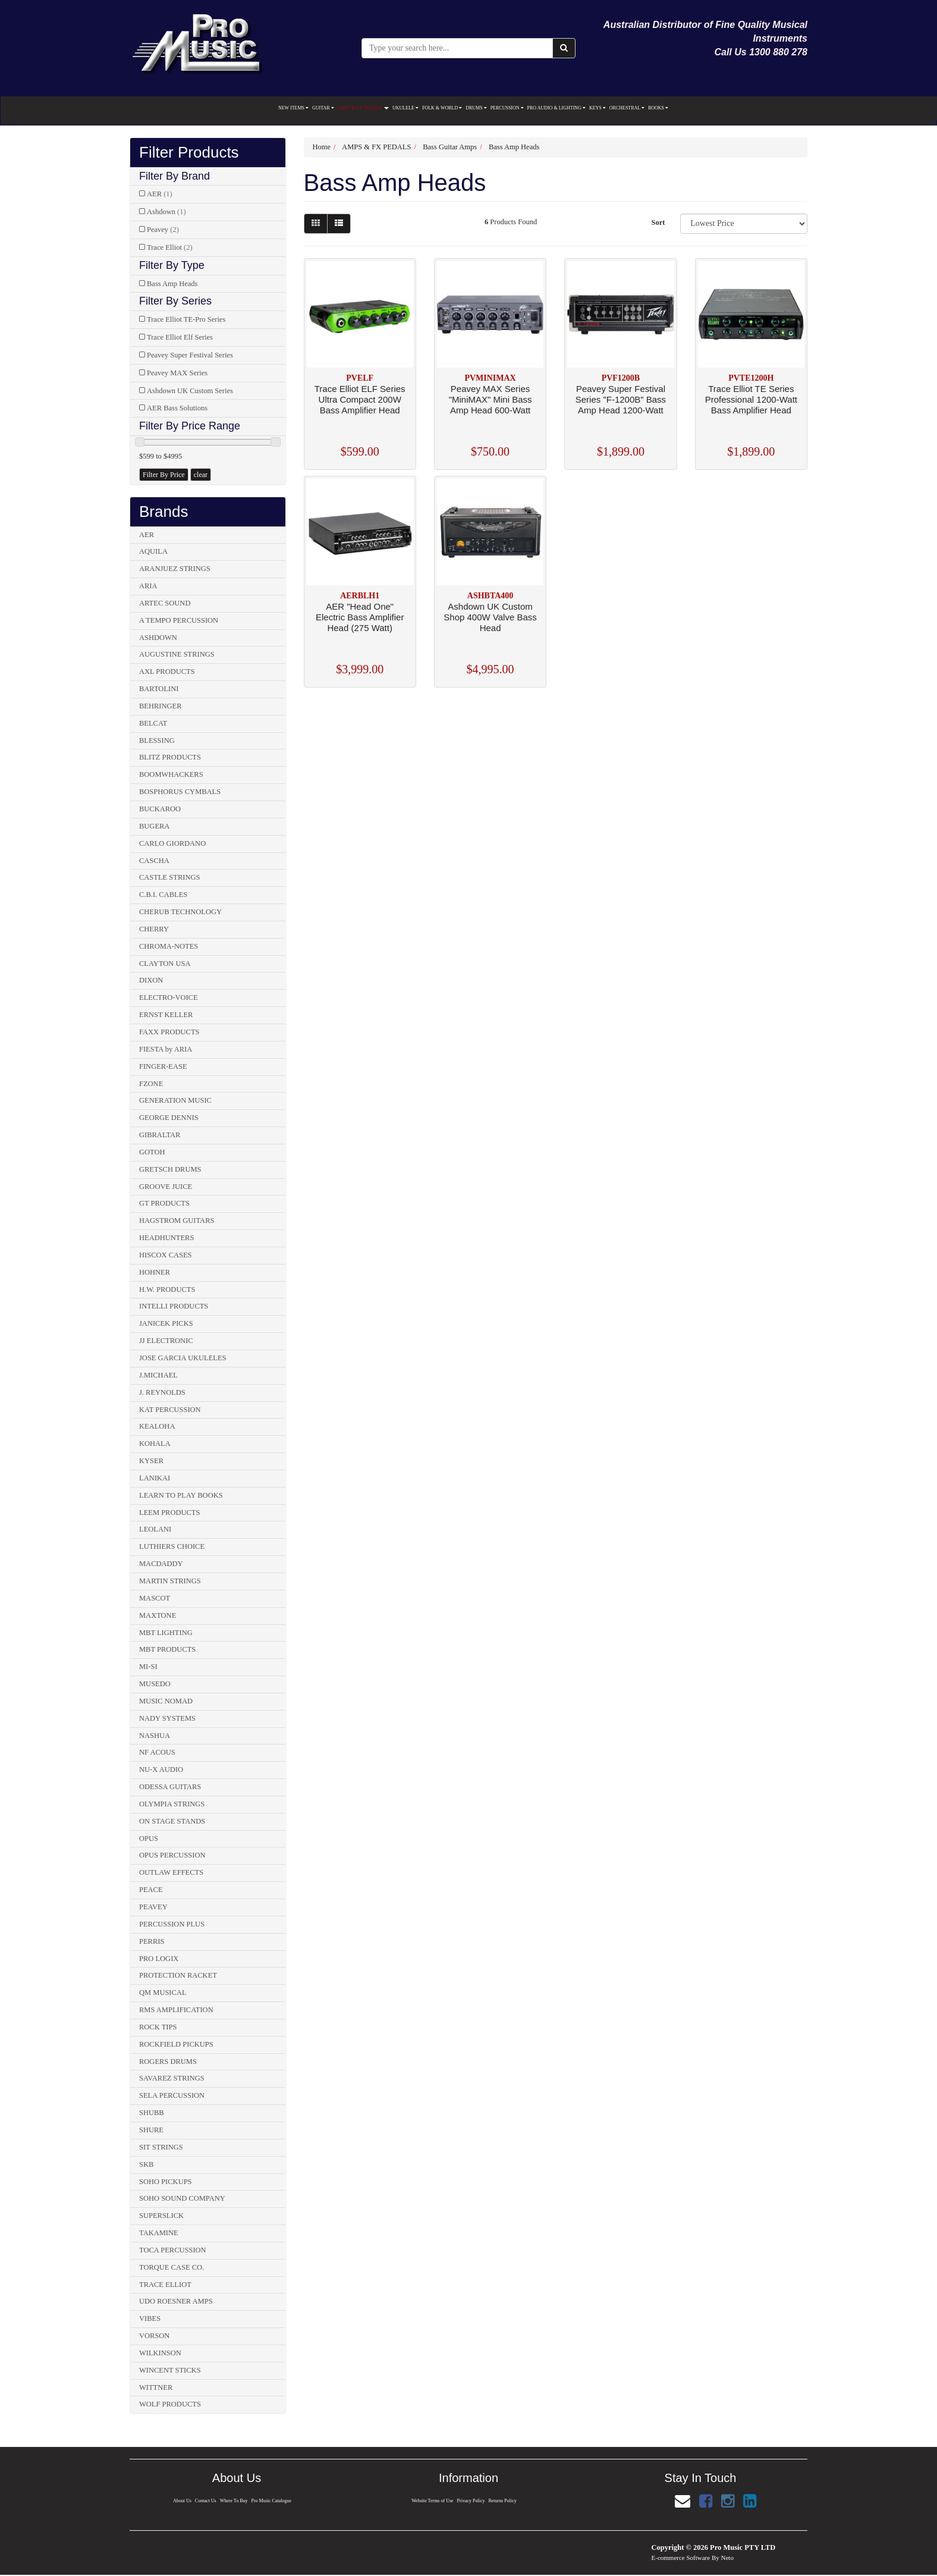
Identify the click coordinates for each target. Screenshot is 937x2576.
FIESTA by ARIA (165, 1049)
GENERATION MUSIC (175, 1100)
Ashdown (166, 212)
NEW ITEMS (293, 108)
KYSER (151, 1461)
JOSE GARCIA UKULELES (183, 1358)
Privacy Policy (471, 2500)
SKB (146, 2164)
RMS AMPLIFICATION (176, 2010)
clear (200, 474)
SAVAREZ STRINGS (172, 2078)
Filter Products (189, 152)
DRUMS (476, 108)
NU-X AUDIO (161, 1769)
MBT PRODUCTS (167, 1649)
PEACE (151, 1889)
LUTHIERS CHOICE (172, 1546)
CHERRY (154, 929)
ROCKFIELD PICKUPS (176, 2044)
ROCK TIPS (158, 2027)
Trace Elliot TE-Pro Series (186, 319)
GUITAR (323, 108)
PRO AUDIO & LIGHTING (556, 108)
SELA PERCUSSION (172, 2095)
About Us (180, 2500)
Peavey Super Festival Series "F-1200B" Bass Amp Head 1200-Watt (621, 399)
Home (322, 147)
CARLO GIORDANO (172, 843)
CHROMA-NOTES (168, 946)
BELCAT (153, 723)
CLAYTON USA (164, 963)
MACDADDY (161, 1564)
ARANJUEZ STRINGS (174, 568)
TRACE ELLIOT (165, 2284)
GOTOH (152, 1152)
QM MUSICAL (163, 1992)
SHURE (151, 2130)
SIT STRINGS (161, 2147)
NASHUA (154, 1735)
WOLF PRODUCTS (170, 2404)
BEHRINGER (160, 706)
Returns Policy (503, 2500)
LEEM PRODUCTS (169, 1512)
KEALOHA (157, 1426)
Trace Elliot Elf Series (180, 337)
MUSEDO (155, 1684)
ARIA (148, 586)
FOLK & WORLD (442, 108)
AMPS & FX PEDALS (363, 108)
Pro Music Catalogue (272, 2500)
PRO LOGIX (158, 1958)
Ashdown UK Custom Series (190, 391)
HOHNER (154, 1272)
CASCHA (154, 860)
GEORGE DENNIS (169, 1117)
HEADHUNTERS (166, 1238)
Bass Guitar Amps (450, 147)
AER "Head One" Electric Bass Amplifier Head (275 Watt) (360, 617)
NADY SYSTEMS (167, 1718)
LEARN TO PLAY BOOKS (181, 1495)
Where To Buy (233, 2500)
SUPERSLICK (161, 2215)
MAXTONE (157, 1615)
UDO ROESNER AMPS (176, 2301)
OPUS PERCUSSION (172, 1855)
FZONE (151, 1084)
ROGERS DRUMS (168, 2061)
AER (159, 194)
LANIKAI (154, 1478)
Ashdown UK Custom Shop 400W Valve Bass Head (490, 617)
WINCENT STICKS (170, 2370)
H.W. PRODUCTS (167, 1289)
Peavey (163, 229)
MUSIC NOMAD (166, 1701)
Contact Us (205, 2500)
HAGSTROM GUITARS (176, 1220)
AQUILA (153, 551)
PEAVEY (153, 1907)
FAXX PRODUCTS (169, 1032)
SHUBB (151, 2113)
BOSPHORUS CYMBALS (180, 791)
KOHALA (155, 1443)
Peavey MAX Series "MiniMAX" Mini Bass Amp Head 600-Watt (490, 399)
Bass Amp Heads (172, 284)
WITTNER (155, 2387)
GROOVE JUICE (165, 1186)
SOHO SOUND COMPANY (182, 2198)
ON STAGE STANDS (172, 1821)
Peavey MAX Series (177, 373)
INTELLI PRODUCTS (173, 1306)
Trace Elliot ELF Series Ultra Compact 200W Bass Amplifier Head (360, 399)
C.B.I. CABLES (163, 894)
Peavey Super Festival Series (190, 355)
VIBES (150, 2318)
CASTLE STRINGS (169, 877)
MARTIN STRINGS (170, 1581)
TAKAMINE (158, 2233)
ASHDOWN (158, 637)
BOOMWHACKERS (171, 774)
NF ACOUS (157, 1752)
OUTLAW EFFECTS (171, 1872)
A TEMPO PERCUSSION (178, 620)
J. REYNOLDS (162, 1392)
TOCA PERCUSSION (172, 2250)
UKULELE (405, 108)
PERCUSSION (507, 108)
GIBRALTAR (159, 1135)
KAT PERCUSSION (170, 1409)
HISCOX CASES (165, 1255)
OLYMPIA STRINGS (172, 1804)
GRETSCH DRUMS (170, 1169)
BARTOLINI (158, 689)
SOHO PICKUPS (165, 2181)
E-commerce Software (681, 2557)
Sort (658, 222)
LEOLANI (155, 1529)
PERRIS (151, 1941)
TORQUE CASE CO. (171, 2267)
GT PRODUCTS (164, 1203)
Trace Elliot (170, 247)
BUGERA (154, 826)
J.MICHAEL (158, 1375)
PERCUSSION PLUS (172, 1924)
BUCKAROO (160, 809)
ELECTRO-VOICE (168, 997)
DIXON (151, 980)
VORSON (154, 2336)
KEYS (597, 108)
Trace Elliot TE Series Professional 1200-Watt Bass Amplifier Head (751, 399)
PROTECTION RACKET (178, 1975)
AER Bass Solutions (177, 408)
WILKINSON (160, 2353)
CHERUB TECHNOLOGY (180, 912)
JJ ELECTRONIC (166, 1340)
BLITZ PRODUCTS (170, 757)
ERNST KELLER (166, 1015)
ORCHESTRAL (626, 108)
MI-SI (148, 1666)
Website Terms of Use (431, 2500)
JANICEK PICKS (166, 1323)
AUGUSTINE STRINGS (177, 654)
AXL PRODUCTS (167, 671)
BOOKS (658, 108)
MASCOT (154, 1598)
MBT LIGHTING (166, 1633)
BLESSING (157, 740)
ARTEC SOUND (164, 603)
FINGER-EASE (163, 1066)
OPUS (148, 1838)
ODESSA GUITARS (170, 1787)
